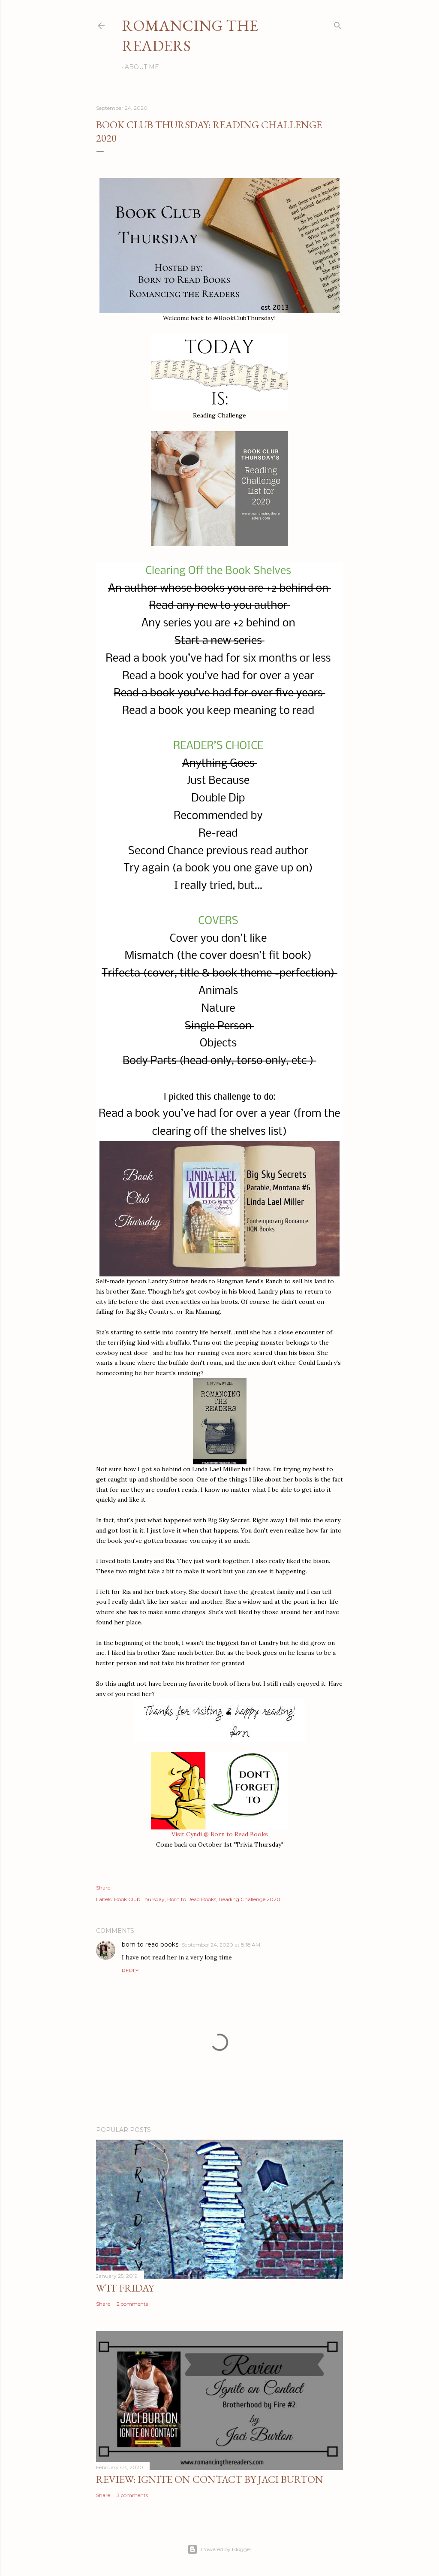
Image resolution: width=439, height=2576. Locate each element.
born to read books (150, 1944)
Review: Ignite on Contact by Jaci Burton (209, 2479)
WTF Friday (125, 2288)
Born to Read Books (191, 1899)
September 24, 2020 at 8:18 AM (221, 1944)
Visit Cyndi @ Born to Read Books (219, 1834)
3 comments (132, 2495)
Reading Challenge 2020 (249, 1899)
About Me (142, 67)
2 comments (132, 2304)
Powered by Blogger (219, 2549)
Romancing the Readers (190, 35)
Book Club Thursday (139, 1899)
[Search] (338, 23)
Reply (130, 1970)
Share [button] (103, 1887)
